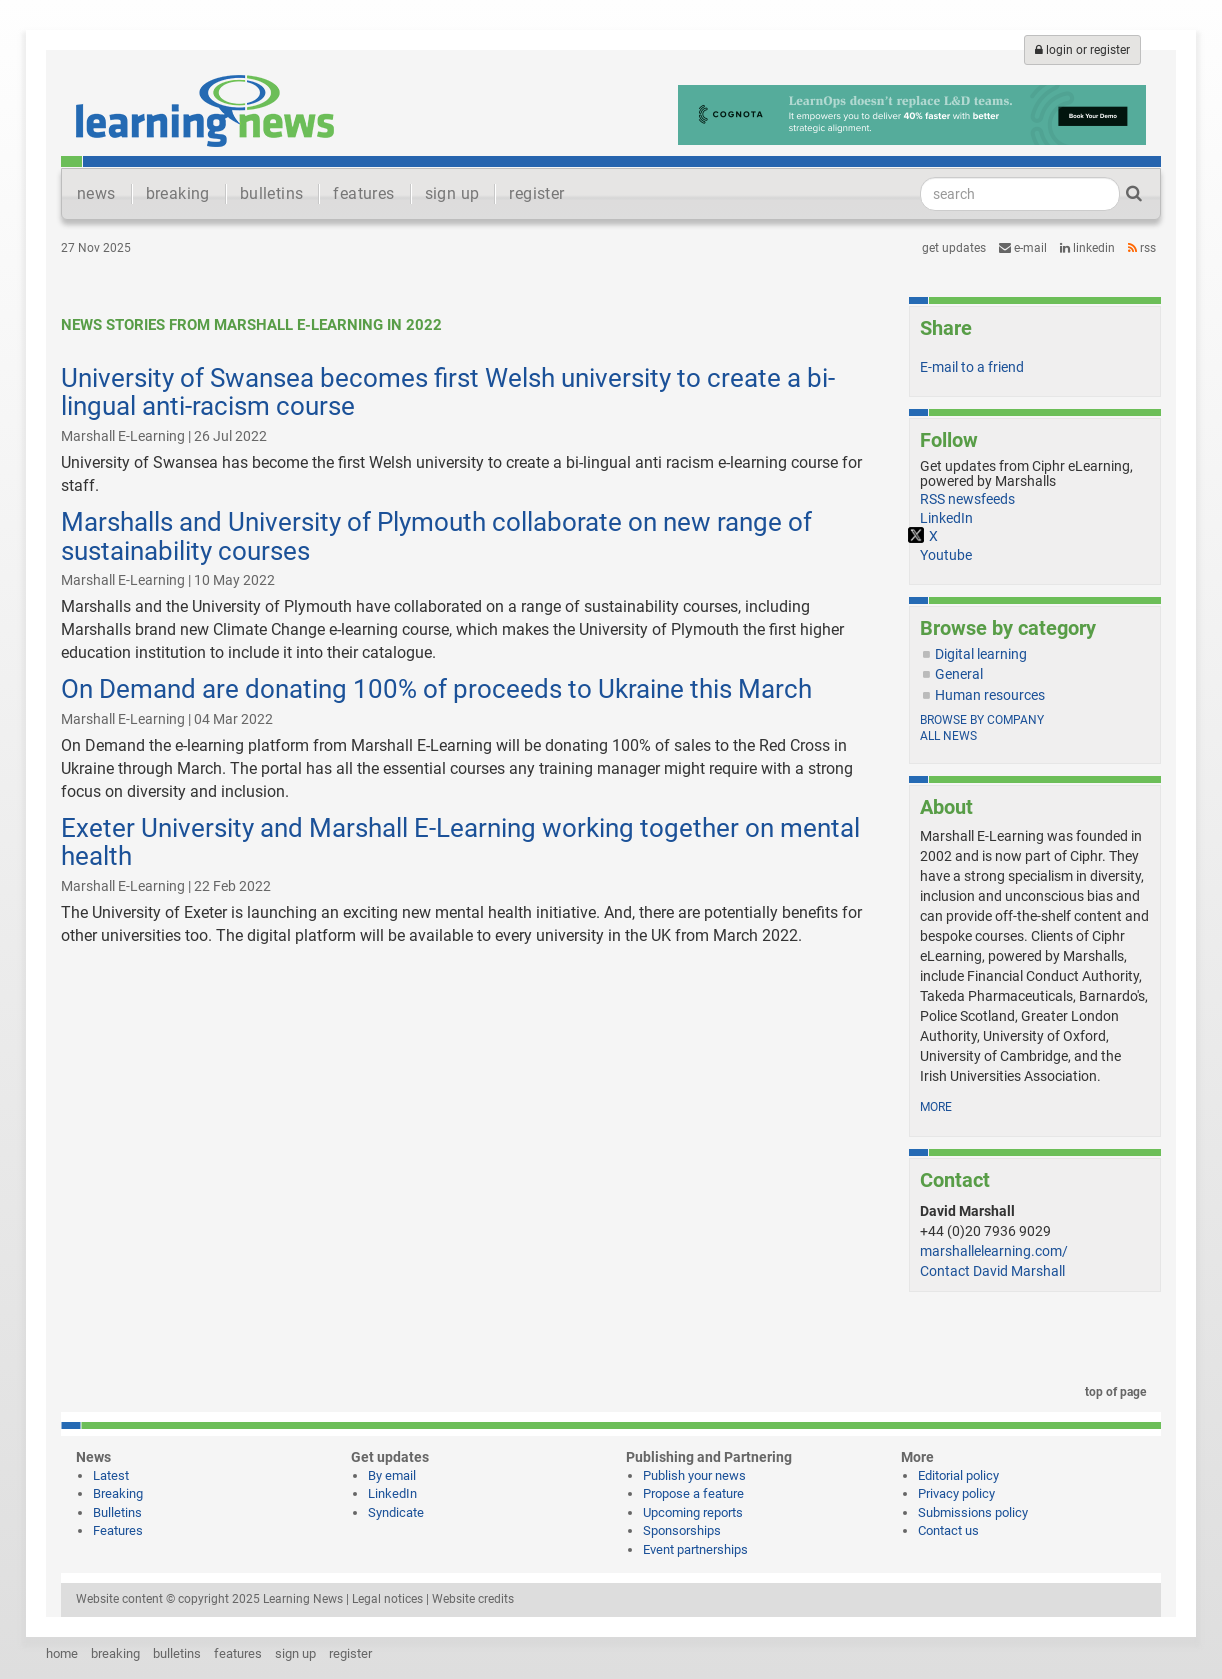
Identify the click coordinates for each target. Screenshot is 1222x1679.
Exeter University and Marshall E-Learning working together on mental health (460, 842)
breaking (178, 193)
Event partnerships (695, 1549)
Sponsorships (682, 1530)
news (96, 193)
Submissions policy (973, 1512)
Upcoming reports (693, 1512)
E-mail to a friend (972, 367)
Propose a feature (693, 1493)
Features (118, 1530)
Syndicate (396, 1512)
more (936, 1107)
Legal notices (387, 1599)
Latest (111, 1475)
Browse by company (982, 720)
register (536, 193)
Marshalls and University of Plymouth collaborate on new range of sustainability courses (436, 536)
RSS (1142, 248)
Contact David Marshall (992, 1271)
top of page (1112, 1392)
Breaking (118, 1493)
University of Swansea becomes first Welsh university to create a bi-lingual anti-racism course (448, 392)
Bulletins (117, 1512)
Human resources (990, 695)
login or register (1082, 50)
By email (392, 1475)
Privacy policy (956, 1493)
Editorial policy (958, 1475)
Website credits (473, 1599)
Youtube (946, 555)
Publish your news (694, 1475)
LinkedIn (1087, 248)
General (959, 674)
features (363, 193)
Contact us (948, 1530)
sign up (452, 193)
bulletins (272, 193)
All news (948, 736)
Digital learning (981, 654)
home (62, 1653)
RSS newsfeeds (967, 499)
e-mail (1023, 248)
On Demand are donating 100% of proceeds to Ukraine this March (436, 689)
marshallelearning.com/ (994, 1251)
